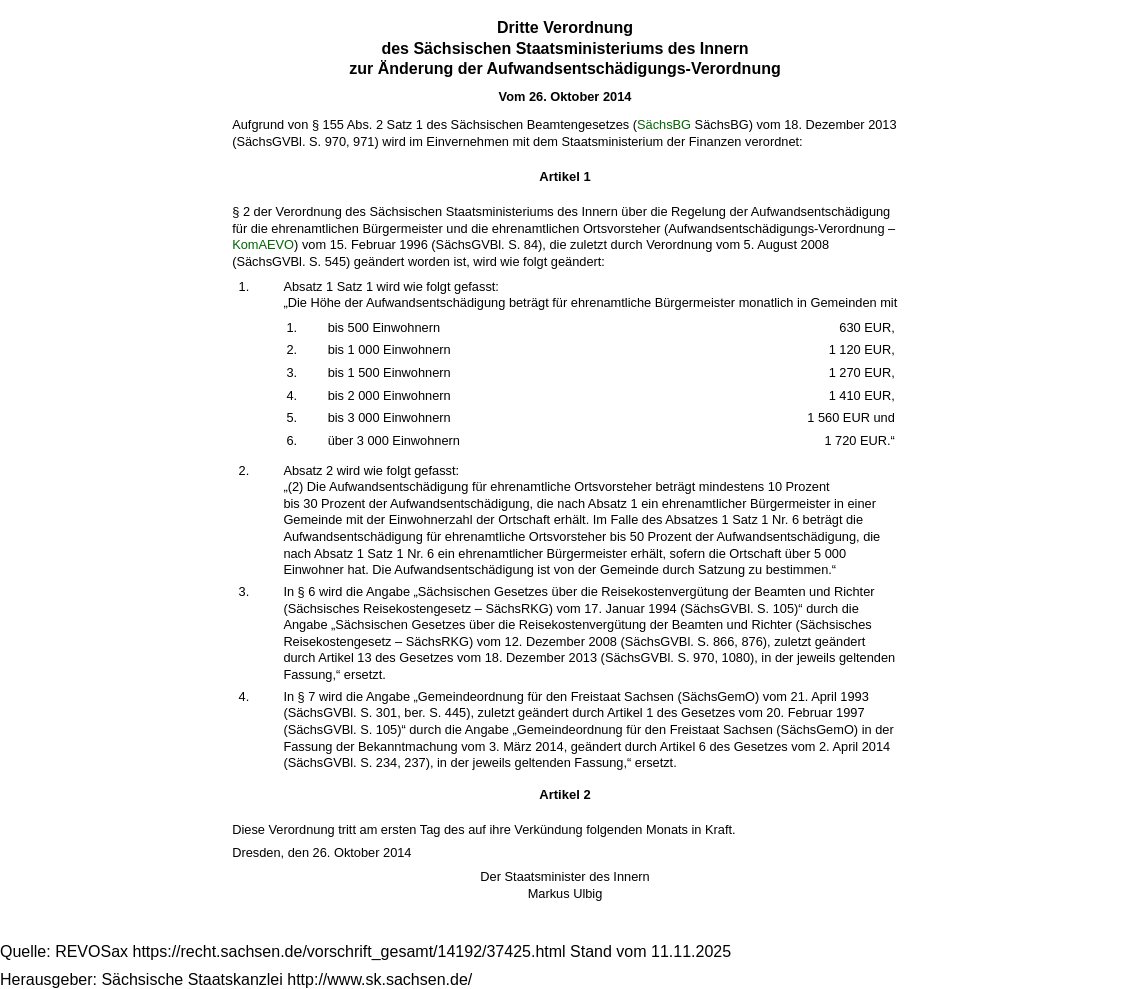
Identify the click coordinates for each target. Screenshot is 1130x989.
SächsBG (664, 124)
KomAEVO (263, 244)
